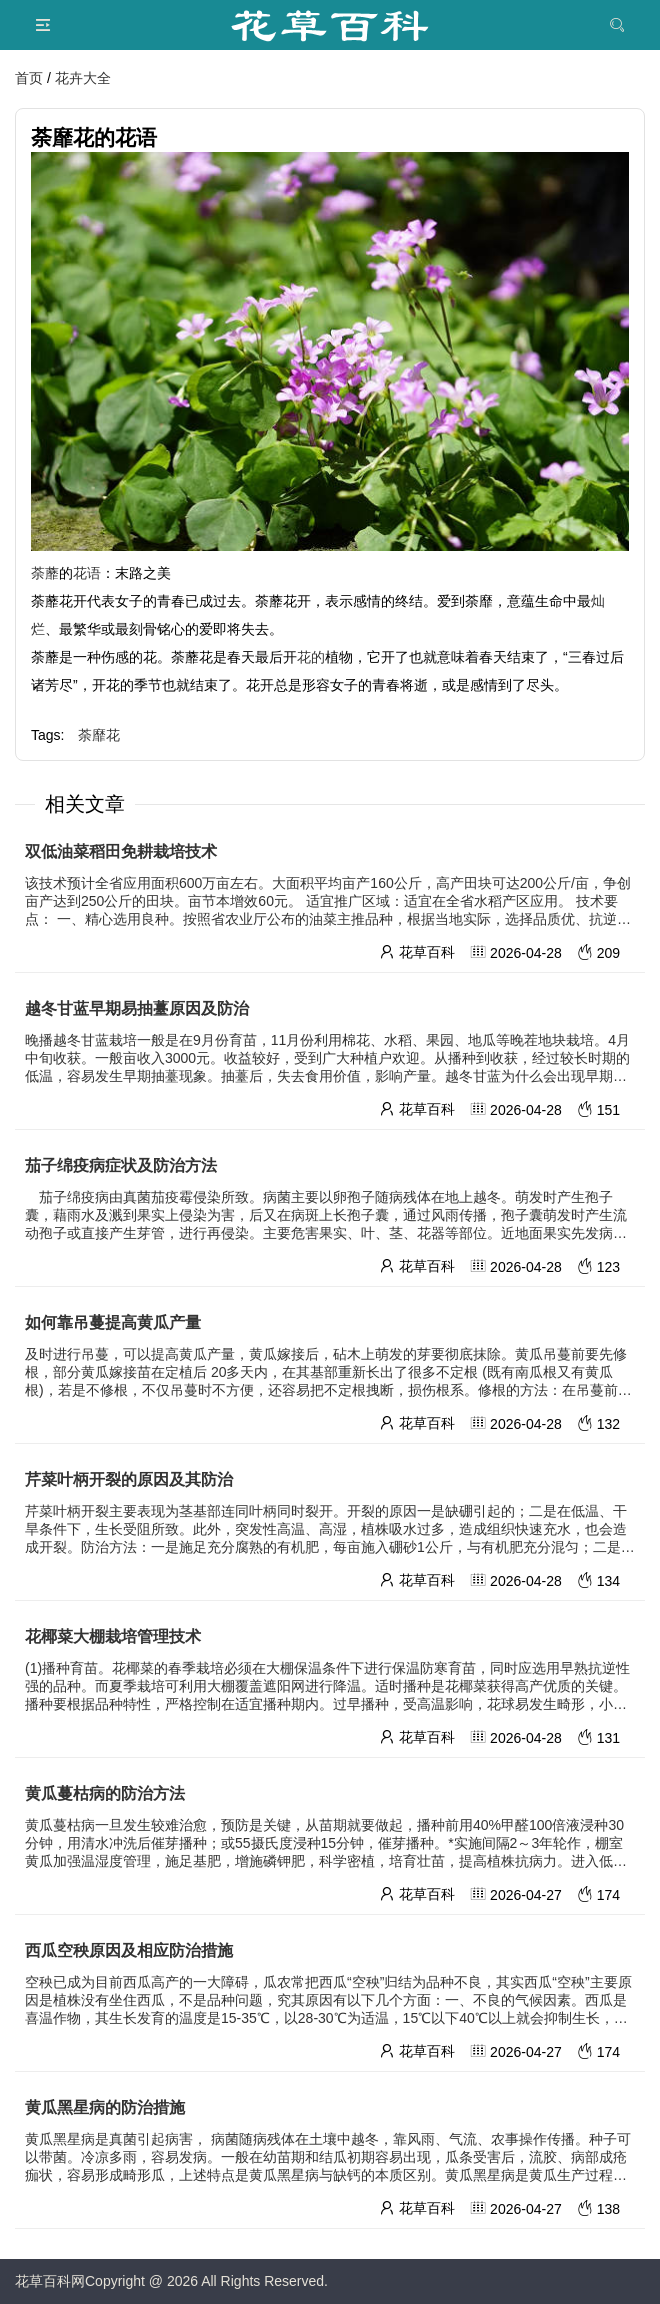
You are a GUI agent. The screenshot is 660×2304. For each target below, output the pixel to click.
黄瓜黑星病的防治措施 (105, 2107)
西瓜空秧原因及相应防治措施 (129, 1950)
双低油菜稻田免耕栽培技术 (129, 851)
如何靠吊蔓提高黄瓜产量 (123, 1322)
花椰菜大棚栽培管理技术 (113, 1636)
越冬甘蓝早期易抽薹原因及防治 (137, 1008)
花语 (87, 573)
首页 (29, 78)
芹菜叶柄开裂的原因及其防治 (129, 1479)
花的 (311, 657)
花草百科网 (50, 2281)
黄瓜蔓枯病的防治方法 (105, 1793)
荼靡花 (99, 735)
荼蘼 (45, 573)
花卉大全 (83, 78)
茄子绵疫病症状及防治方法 (121, 1165)
